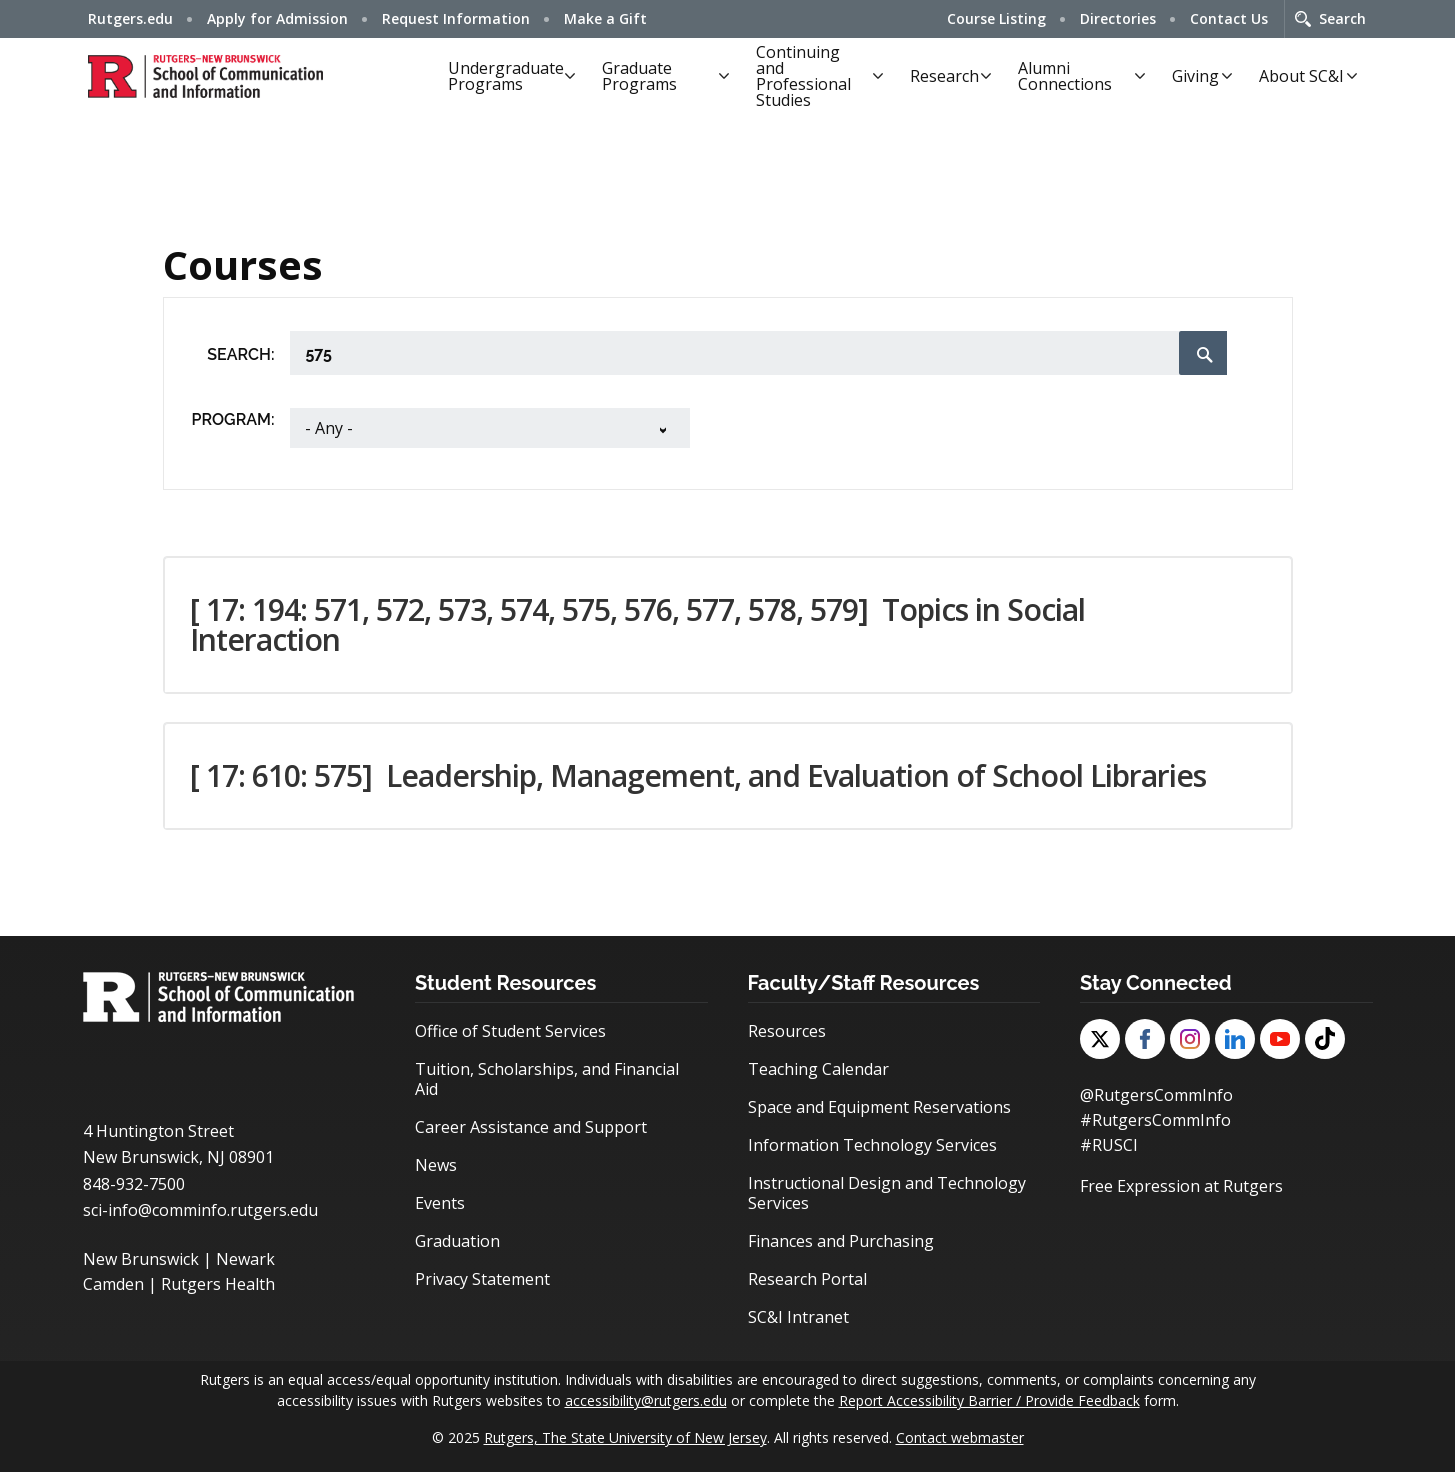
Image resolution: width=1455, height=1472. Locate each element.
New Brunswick (141, 1259)
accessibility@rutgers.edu (646, 1400)
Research (944, 76)
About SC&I (1301, 76)
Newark (245, 1259)
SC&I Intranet (798, 1317)
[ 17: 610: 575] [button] (698, 775)
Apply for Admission (277, 18)
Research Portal (807, 1279)
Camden (113, 1283)
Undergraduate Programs (506, 76)
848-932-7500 (134, 1184)
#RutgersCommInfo (1155, 1119)
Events (440, 1203)
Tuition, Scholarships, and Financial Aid (547, 1079)
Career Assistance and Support (531, 1127)
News (436, 1165)
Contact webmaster (960, 1437)
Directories (1118, 18)
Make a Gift (605, 18)
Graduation (457, 1241)
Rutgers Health (218, 1283)
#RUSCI (1109, 1143)
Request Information (456, 18)
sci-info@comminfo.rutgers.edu (200, 1210)
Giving (1195, 76)
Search (1342, 18)
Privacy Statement (482, 1279)
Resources (787, 1031)
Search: (240, 354)
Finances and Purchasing (841, 1241)
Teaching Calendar (818, 1069)
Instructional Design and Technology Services (887, 1193)
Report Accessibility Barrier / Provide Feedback (989, 1400)
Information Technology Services (872, 1145)
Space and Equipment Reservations (879, 1107)
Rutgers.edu (130, 18)
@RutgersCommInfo (1156, 1095)
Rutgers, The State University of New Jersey (625, 1437)
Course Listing (996, 18)
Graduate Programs (639, 76)
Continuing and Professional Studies (803, 76)
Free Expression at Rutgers (1181, 1183)
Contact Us (1229, 18)
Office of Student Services (510, 1031)
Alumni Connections (1065, 76)
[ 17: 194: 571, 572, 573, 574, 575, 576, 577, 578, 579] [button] (637, 624)
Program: (233, 419)
